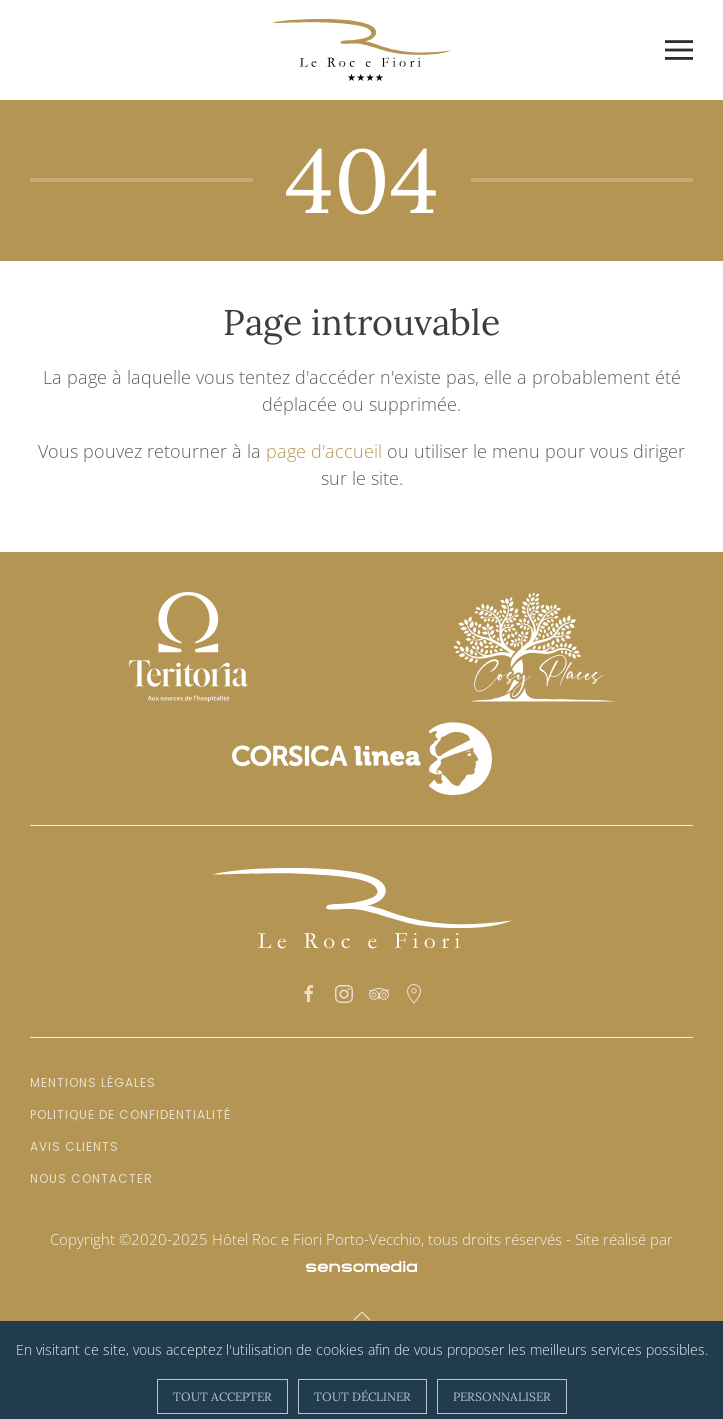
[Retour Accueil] (362, 50)
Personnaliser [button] (502, 1396)
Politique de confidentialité (130, 1114)
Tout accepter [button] (222, 1396)
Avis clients (74, 1146)
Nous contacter (91, 1178)
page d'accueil (324, 451)
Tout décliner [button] (362, 1396)
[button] (679, 50)
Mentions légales (93, 1082)
